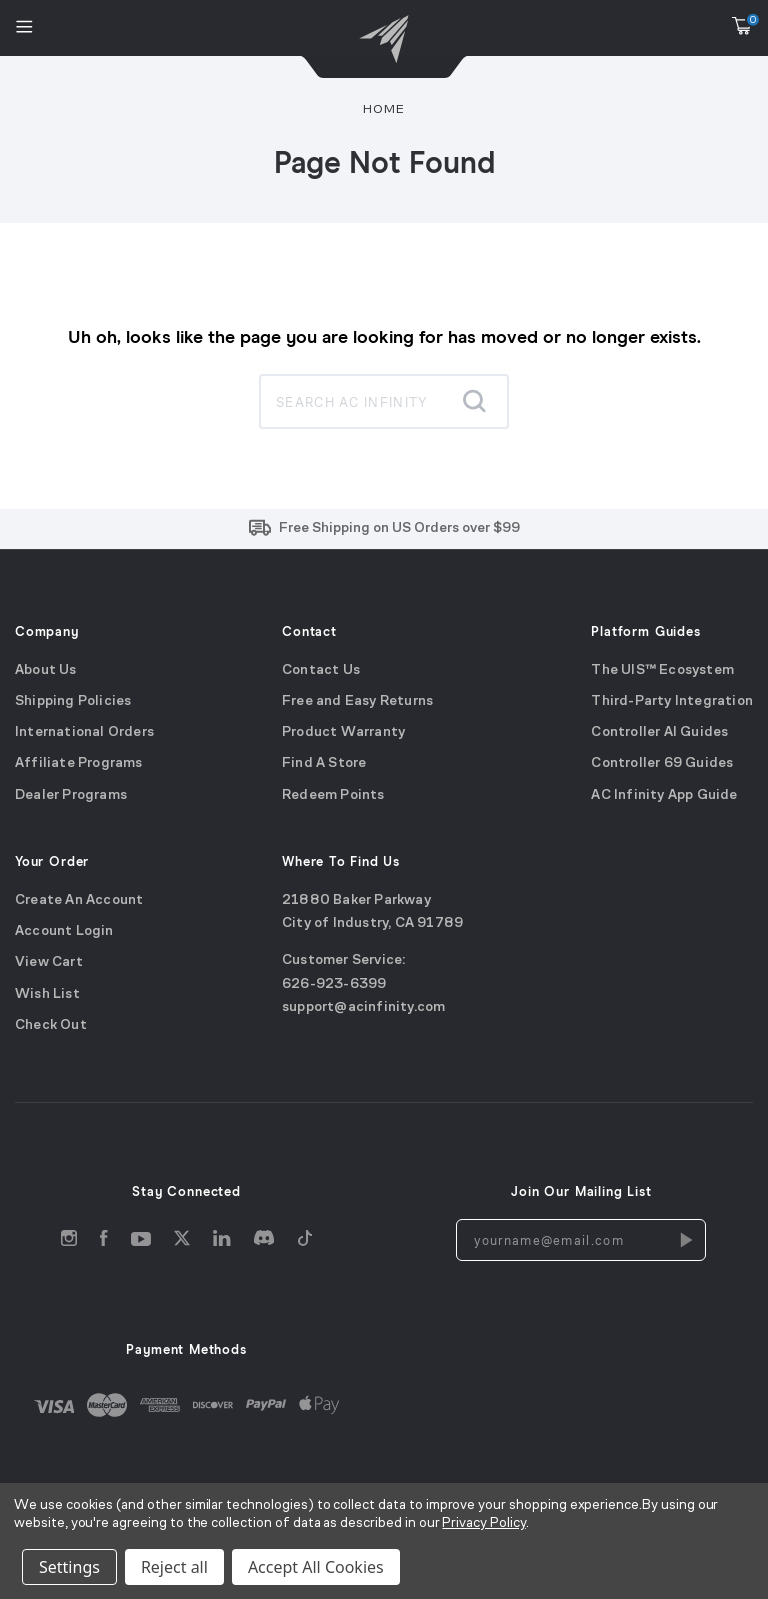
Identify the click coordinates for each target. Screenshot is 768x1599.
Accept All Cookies (316, 1567)
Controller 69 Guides (662, 763)
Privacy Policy (483, 1523)
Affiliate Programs (79, 763)
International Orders (84, 732)
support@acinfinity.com (363, 1007)
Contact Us (321, 669)
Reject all (174, 1567)
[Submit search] (474, 401)
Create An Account (79, 899)
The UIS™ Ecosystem (662, 669)
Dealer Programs (71, 795)
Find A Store (324, 763)
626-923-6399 (334, 983)
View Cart (49, 962)
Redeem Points (333, 795)
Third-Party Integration (672, 701)
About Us (46, 669)
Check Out (51, 1025)
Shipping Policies (73, 701)
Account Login (64, 931)
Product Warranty (343, 732)
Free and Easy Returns (357, 701)
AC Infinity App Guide (664, 795)
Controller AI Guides (659, 732)
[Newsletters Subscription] (685, 1240)
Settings (69, 1567)
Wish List (47, 993)
